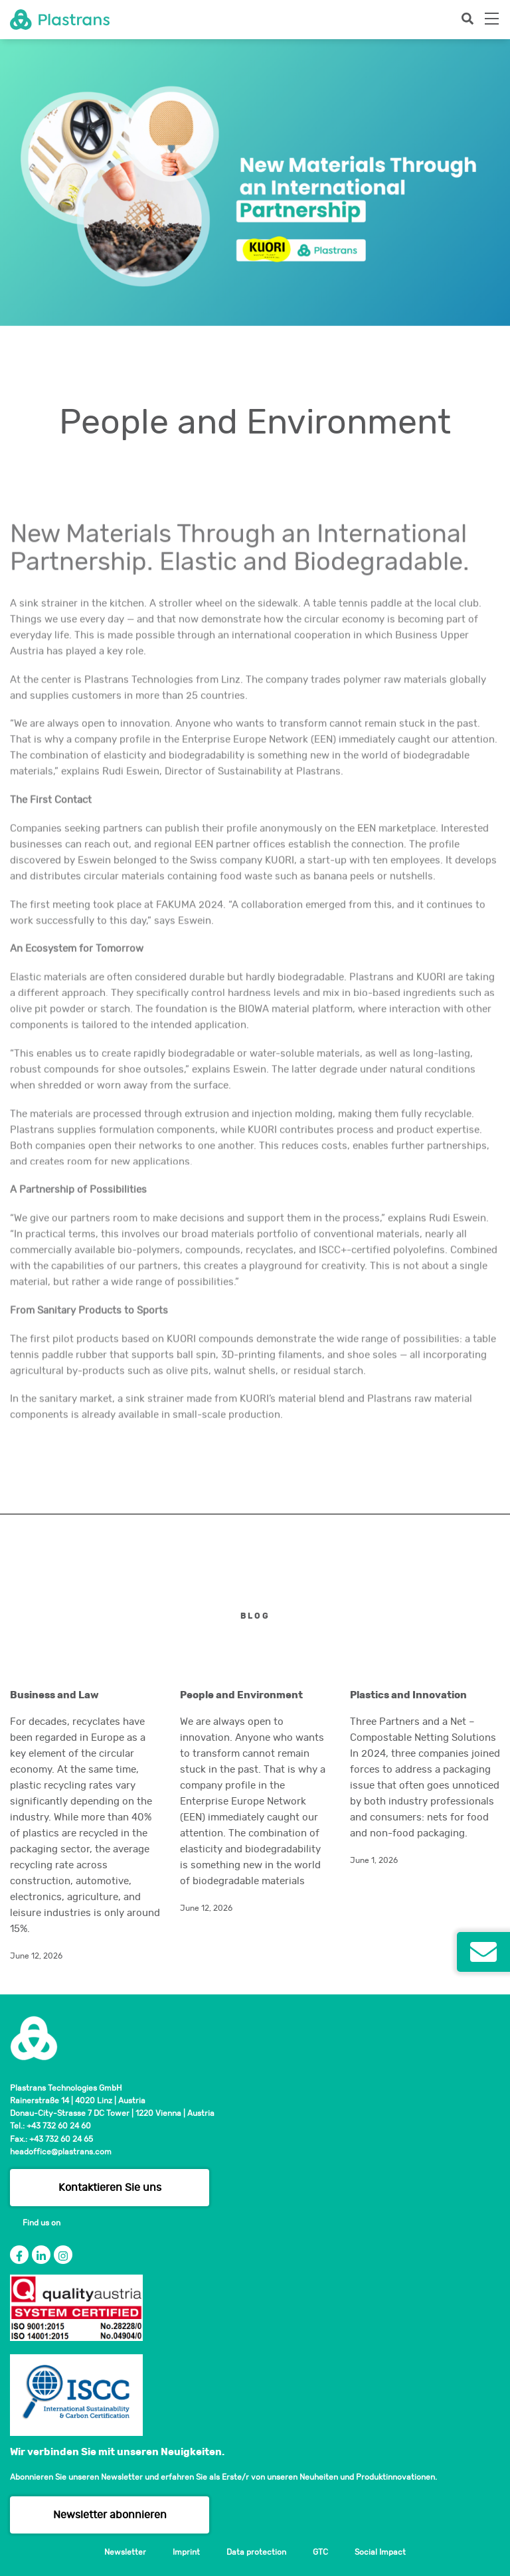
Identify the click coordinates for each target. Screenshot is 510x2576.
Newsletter (125, 2552)
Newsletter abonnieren (110, 2515)
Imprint (186, 2552)
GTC (320, 2552)
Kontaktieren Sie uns (109, 2187)
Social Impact (380, 2552)
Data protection (256, 2552)
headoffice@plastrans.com (61, 2152)
